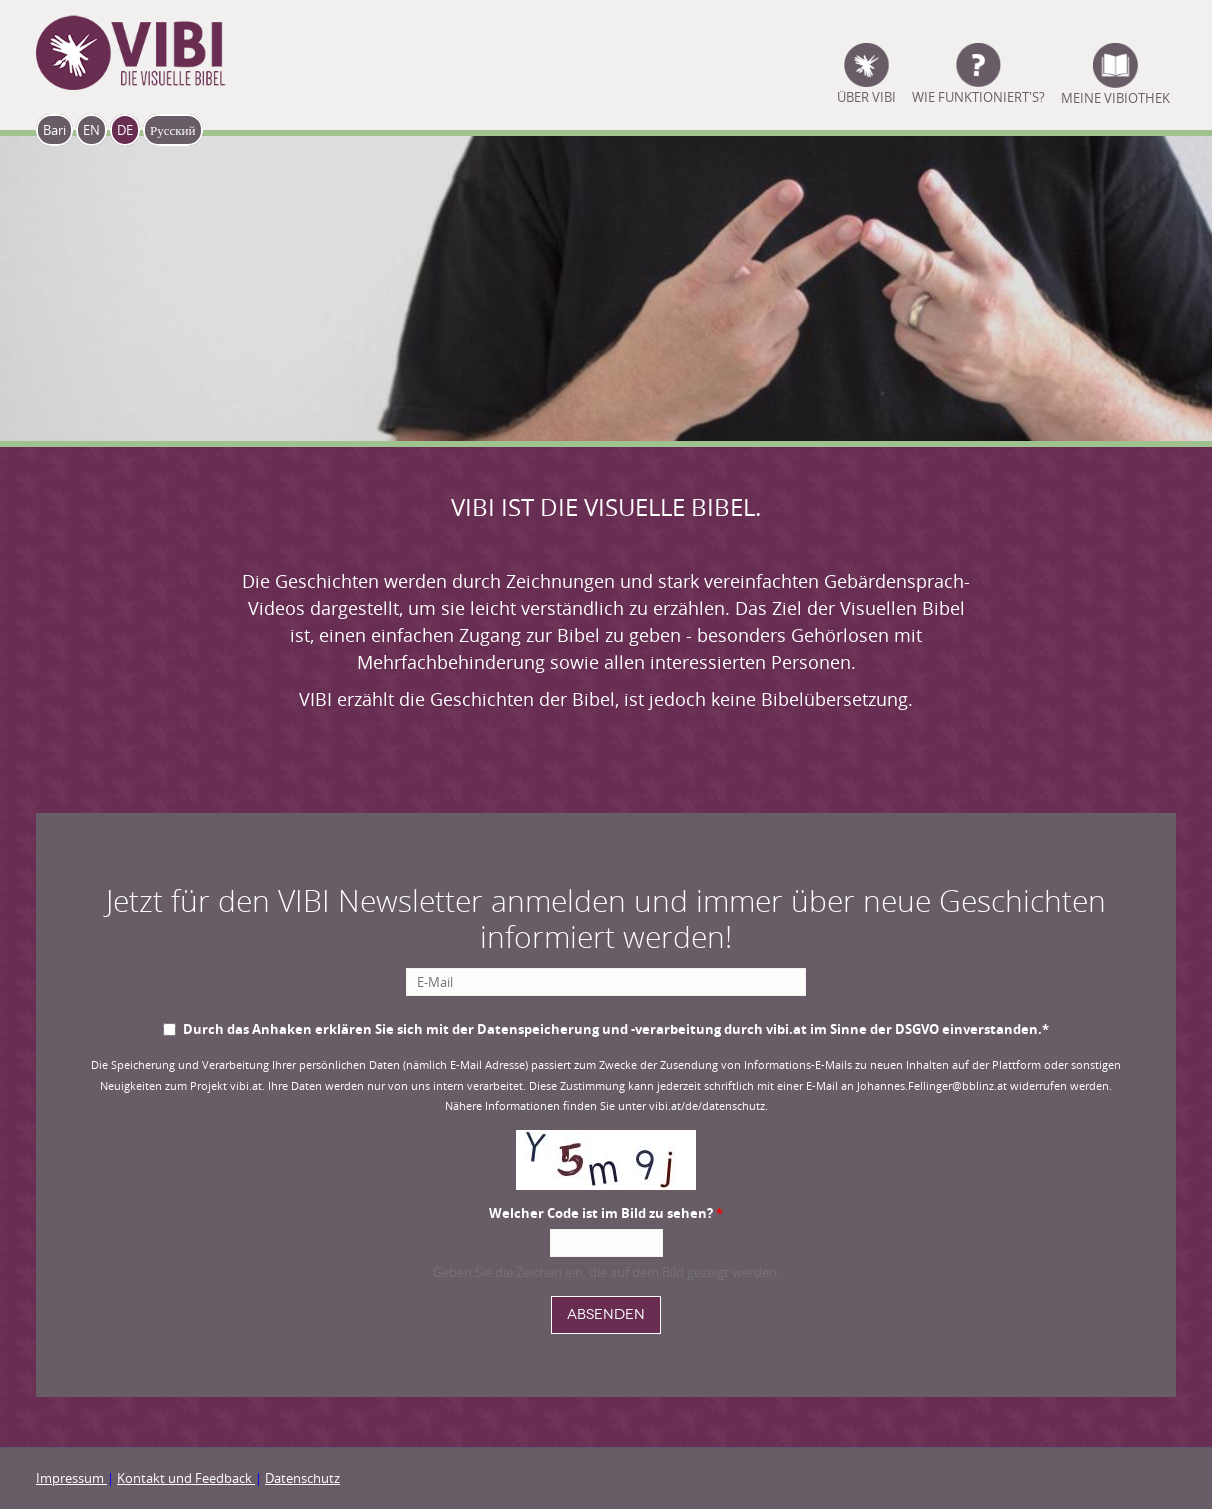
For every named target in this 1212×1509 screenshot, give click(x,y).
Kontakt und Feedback (186, 1478)
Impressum (71, 1478)
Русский (173, 130)
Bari (54, 130)
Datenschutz (302, 1478)
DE (125, 130)
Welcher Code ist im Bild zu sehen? (606, 1213)
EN (91, 130)
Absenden (606, 1314)
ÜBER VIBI (866, 95)
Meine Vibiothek (1115, 96)
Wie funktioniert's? (978, 95)
